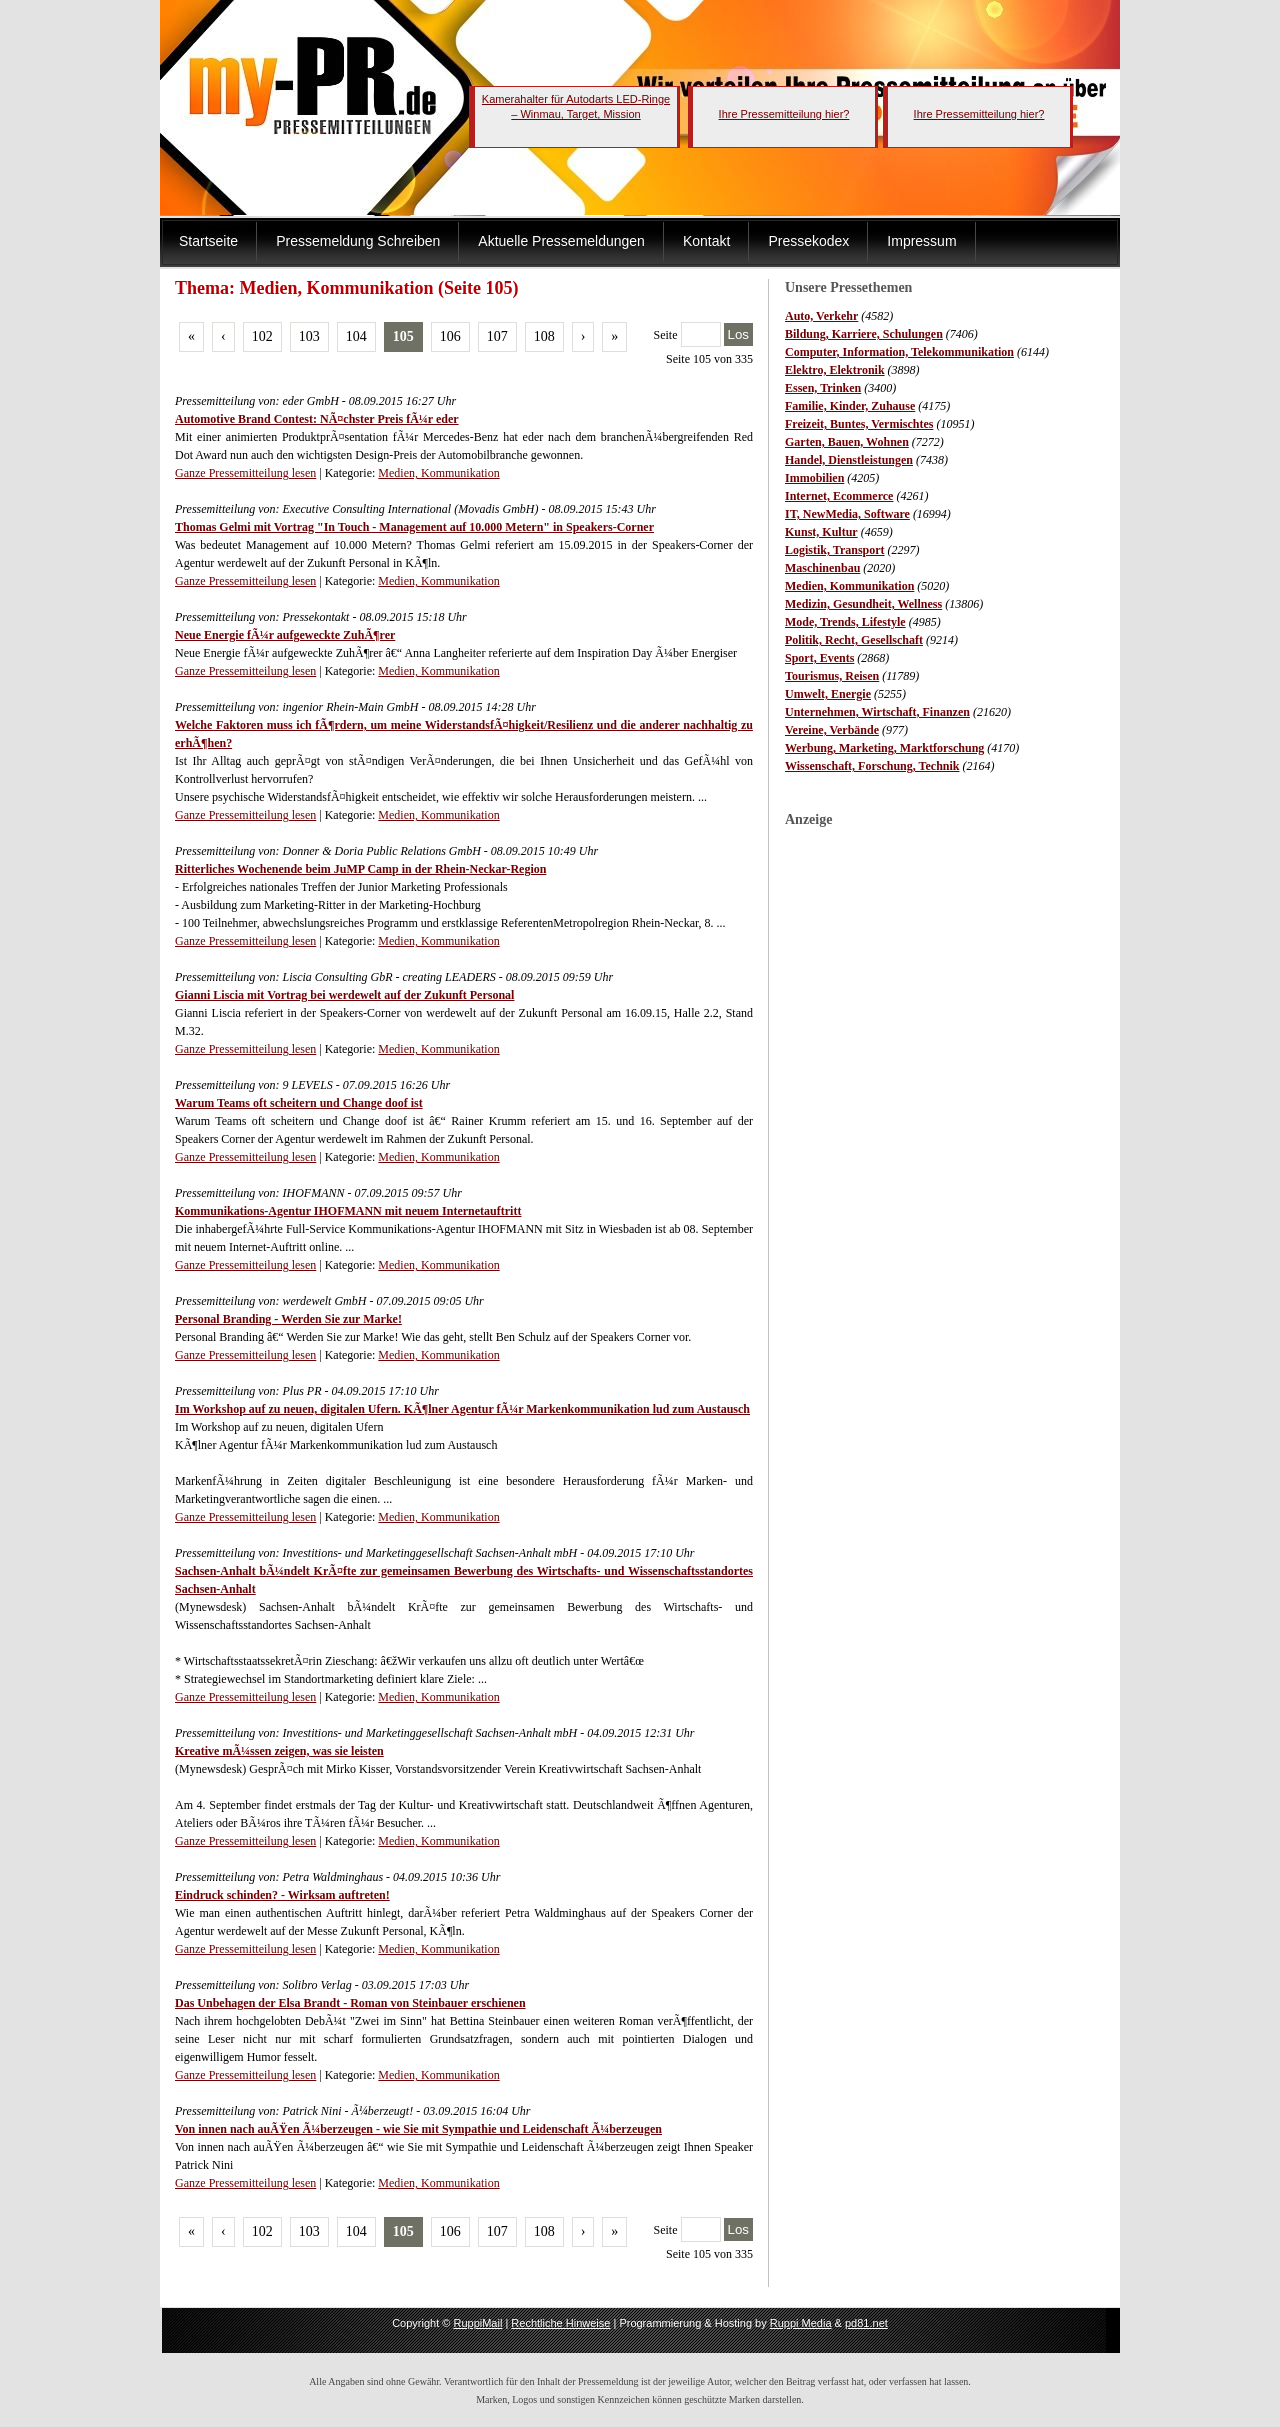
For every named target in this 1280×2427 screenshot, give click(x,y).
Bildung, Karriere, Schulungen (864, 334)
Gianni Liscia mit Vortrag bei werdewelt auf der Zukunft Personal (344, 995)
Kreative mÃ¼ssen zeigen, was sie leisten (279, 1751)
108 (544, 336)
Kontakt (706, 241)
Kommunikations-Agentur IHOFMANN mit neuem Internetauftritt (348, 1211)
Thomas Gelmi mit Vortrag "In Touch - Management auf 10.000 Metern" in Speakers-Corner (414, 527)
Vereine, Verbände (832, 730)
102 (262, 336)
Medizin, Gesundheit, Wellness (863, 604)
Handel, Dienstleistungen (849, 460)
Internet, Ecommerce (839, 496)
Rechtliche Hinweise (560, 2323)
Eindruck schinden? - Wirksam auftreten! (282, 1895)
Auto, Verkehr (821, 316)
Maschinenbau (822, 568)
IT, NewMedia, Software (847, 514)
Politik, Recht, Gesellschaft (854, 640)
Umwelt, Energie (828, 694)
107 (497, 336)
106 (450, 336)
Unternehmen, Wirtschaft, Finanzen (877, 712)
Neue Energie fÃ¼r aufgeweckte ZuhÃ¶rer (285, 635)
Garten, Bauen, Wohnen (847, 442)
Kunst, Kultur (821, 532)
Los (739, 334)
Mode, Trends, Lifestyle (845, 622)
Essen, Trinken (823, 388)
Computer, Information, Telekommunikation (899, 352)
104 (356, 336)
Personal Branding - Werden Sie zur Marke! (288, 1319)
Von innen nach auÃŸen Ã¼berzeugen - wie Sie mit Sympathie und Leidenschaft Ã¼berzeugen (418, 2129)
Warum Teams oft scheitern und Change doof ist (299, 1103)
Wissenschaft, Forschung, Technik (872, 766)
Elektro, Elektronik (835, 370)
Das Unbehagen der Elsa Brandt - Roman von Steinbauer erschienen (350, 2003)
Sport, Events (819, 658)
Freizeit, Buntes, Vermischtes (859, 424)
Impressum (921, 241)
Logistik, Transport (835, 550)
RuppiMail (477, 2323)
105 (403, 336)
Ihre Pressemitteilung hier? (784, 114)
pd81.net (866, 2323)
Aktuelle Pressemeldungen (561, 241)
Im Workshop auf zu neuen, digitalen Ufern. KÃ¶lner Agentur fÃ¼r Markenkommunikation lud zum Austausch (462, 1409)
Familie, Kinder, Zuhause (850, 406)
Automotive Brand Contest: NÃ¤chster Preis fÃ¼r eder (317, 419)
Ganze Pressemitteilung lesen (245, 473)
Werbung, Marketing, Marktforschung (884, 748)
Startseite (208, 241)
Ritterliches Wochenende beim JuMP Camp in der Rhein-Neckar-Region (360, 869)
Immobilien (814, 478)
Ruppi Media (801, 2323)
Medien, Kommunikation (849, 586)
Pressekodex (808, 241)
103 (309, 336)
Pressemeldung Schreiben (358, 241)
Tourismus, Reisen (832, 676)
